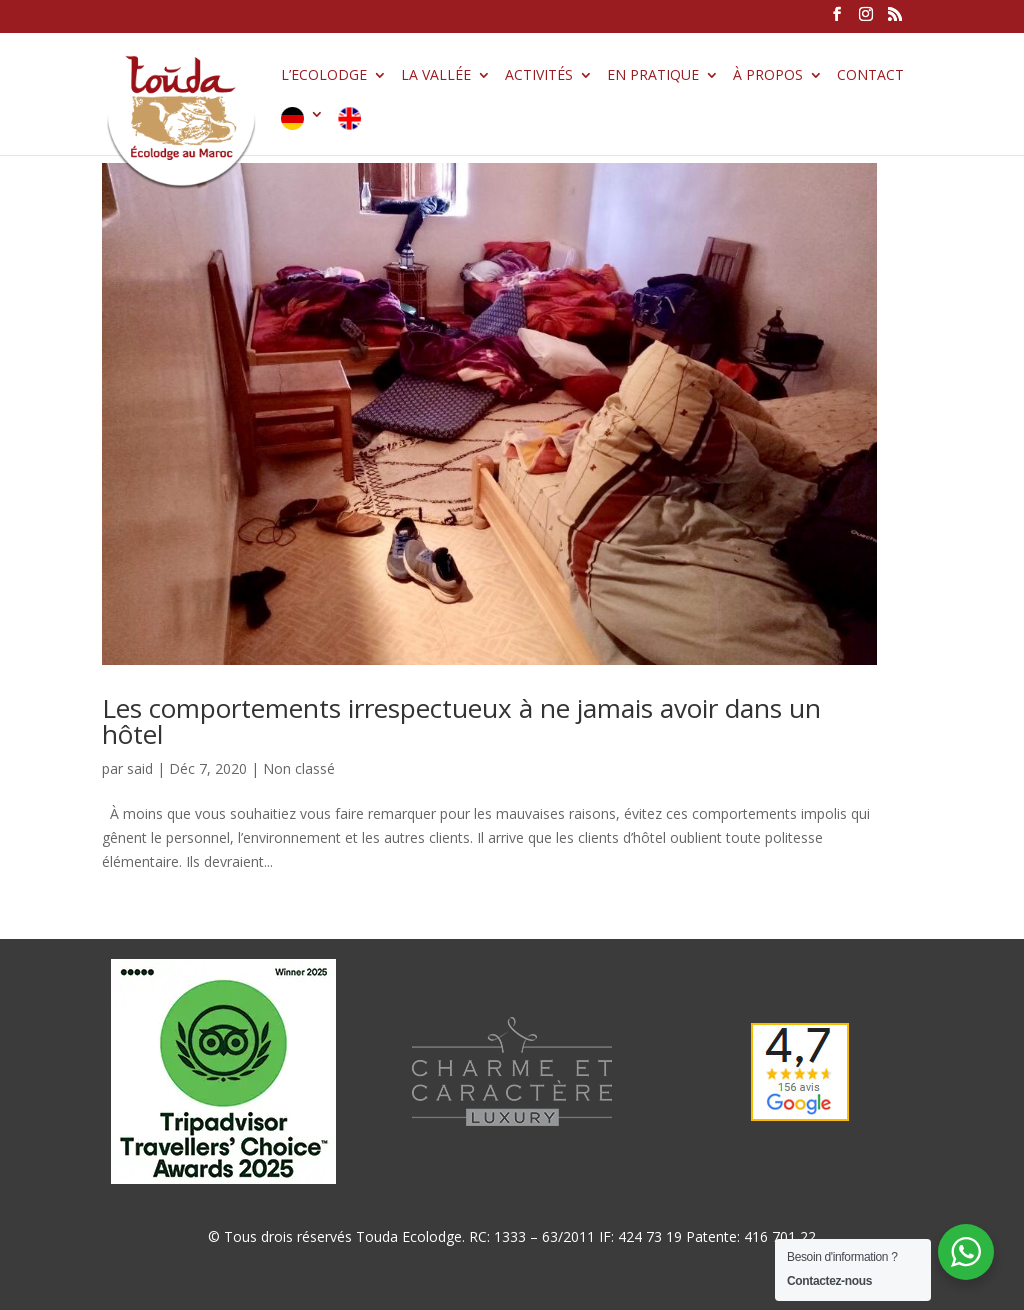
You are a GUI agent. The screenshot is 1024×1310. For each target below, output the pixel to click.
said (140, 768)
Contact (870, 76)
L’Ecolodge (324, 76)
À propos (768, 76)
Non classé (299, 768)
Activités (539, 76)
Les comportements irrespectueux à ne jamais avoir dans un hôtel (461, 721)
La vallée (436, 76)
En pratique (653, 76)
